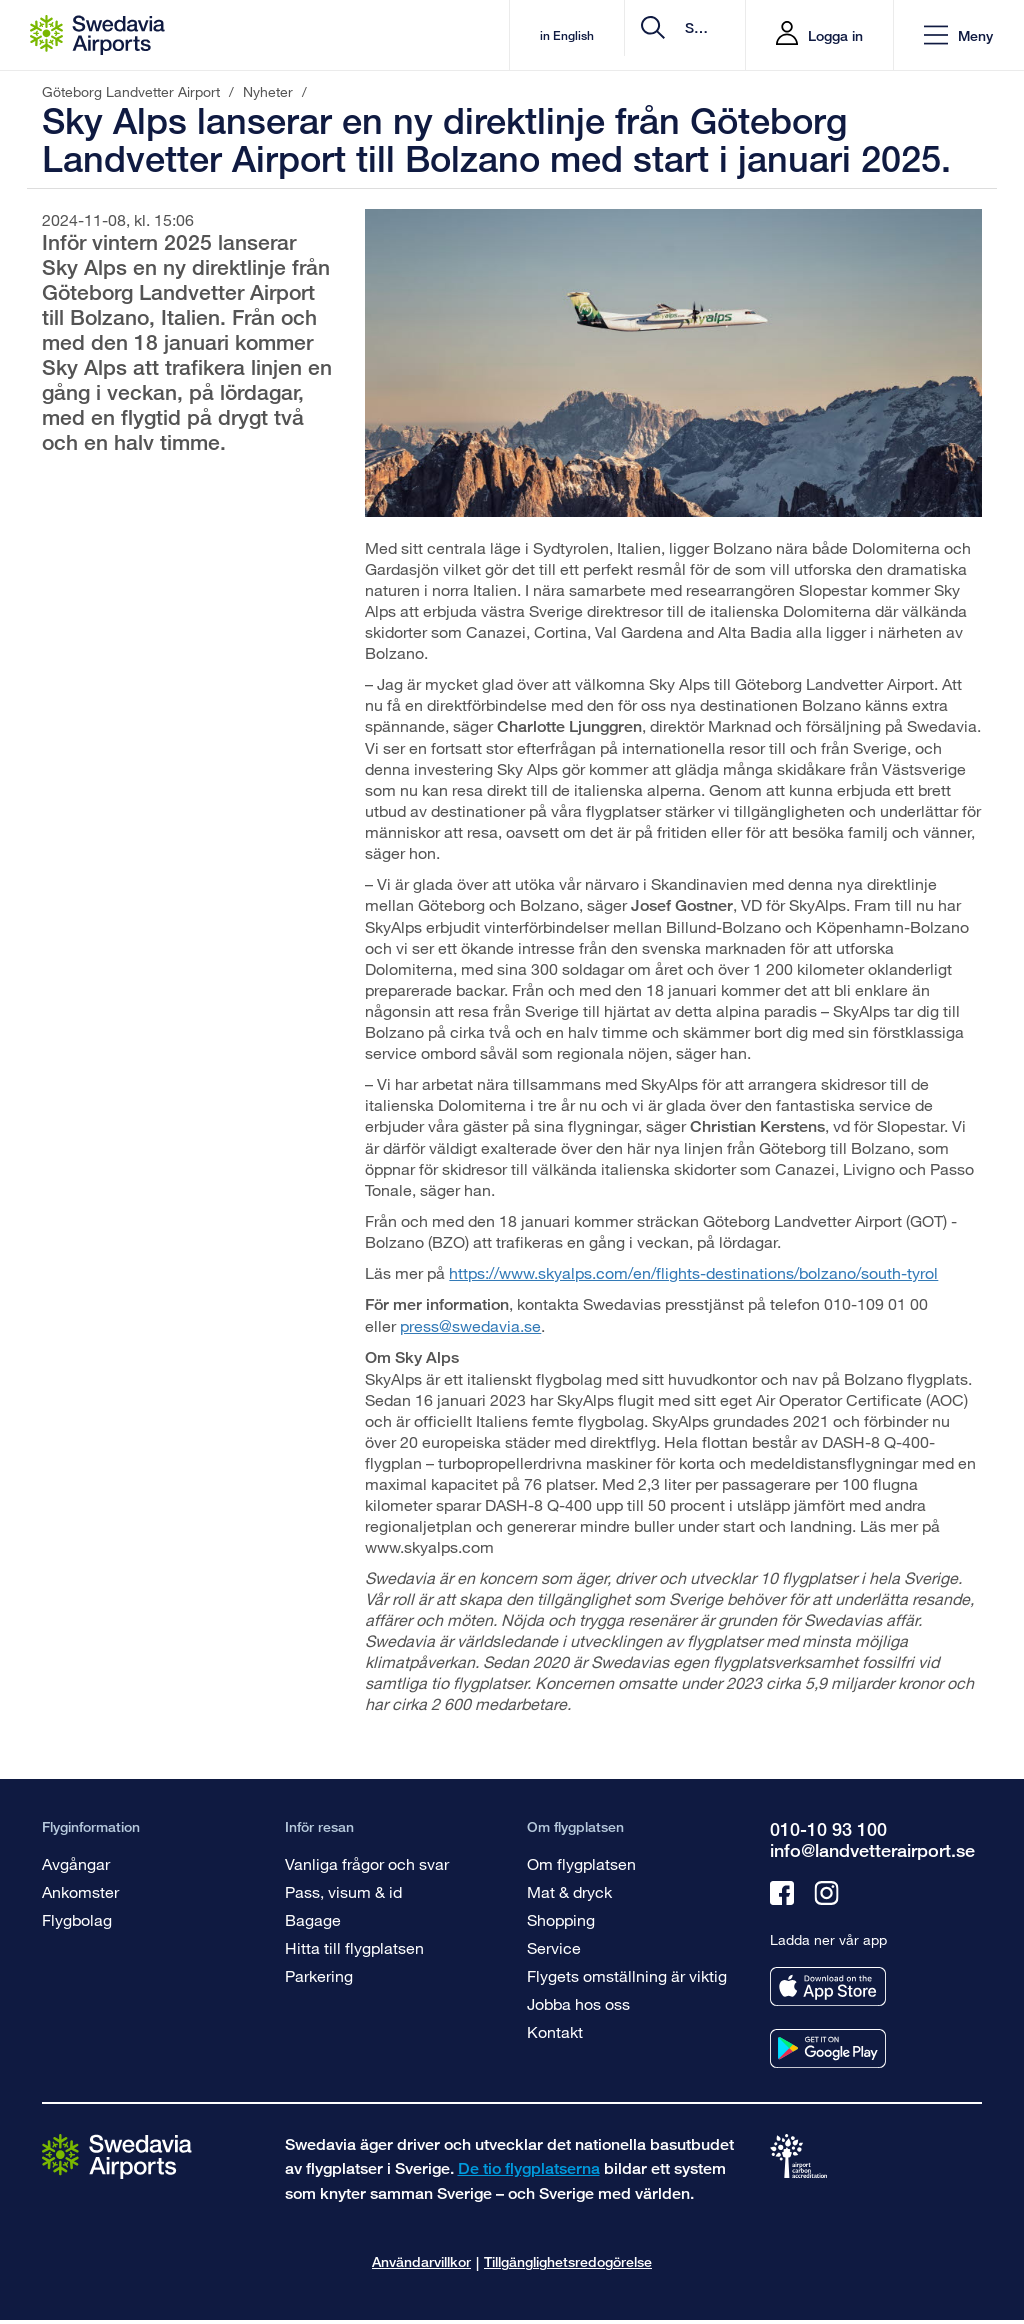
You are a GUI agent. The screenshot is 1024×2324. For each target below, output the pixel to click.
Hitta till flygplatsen (354, 1947)
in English (404, 35)
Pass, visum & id (343, 1891)
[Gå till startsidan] (117, 2155)
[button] (958, 35)
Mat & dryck (569, 1891)
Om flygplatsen (581, 1863)
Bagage (313, 1919)
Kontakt (555, 2031)
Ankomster (80, 1891)
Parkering (319, 1975)
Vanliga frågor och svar (367, 1863)
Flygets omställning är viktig (627, 1975)
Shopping (561, 1919)
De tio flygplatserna (529, 2168)
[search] (610, 35)
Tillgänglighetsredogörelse (568, 2261)
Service (554, 1947)
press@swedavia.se (470, 1325)
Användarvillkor (421, 2261)
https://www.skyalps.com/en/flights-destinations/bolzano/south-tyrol (693, 1272)
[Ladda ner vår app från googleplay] (828, 2048)
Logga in (835, 35)
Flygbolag (77, 1919)
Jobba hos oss (578, 2003)
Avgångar (76, 1863)
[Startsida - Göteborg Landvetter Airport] (97, 35)
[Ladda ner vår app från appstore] (828, 1986)
